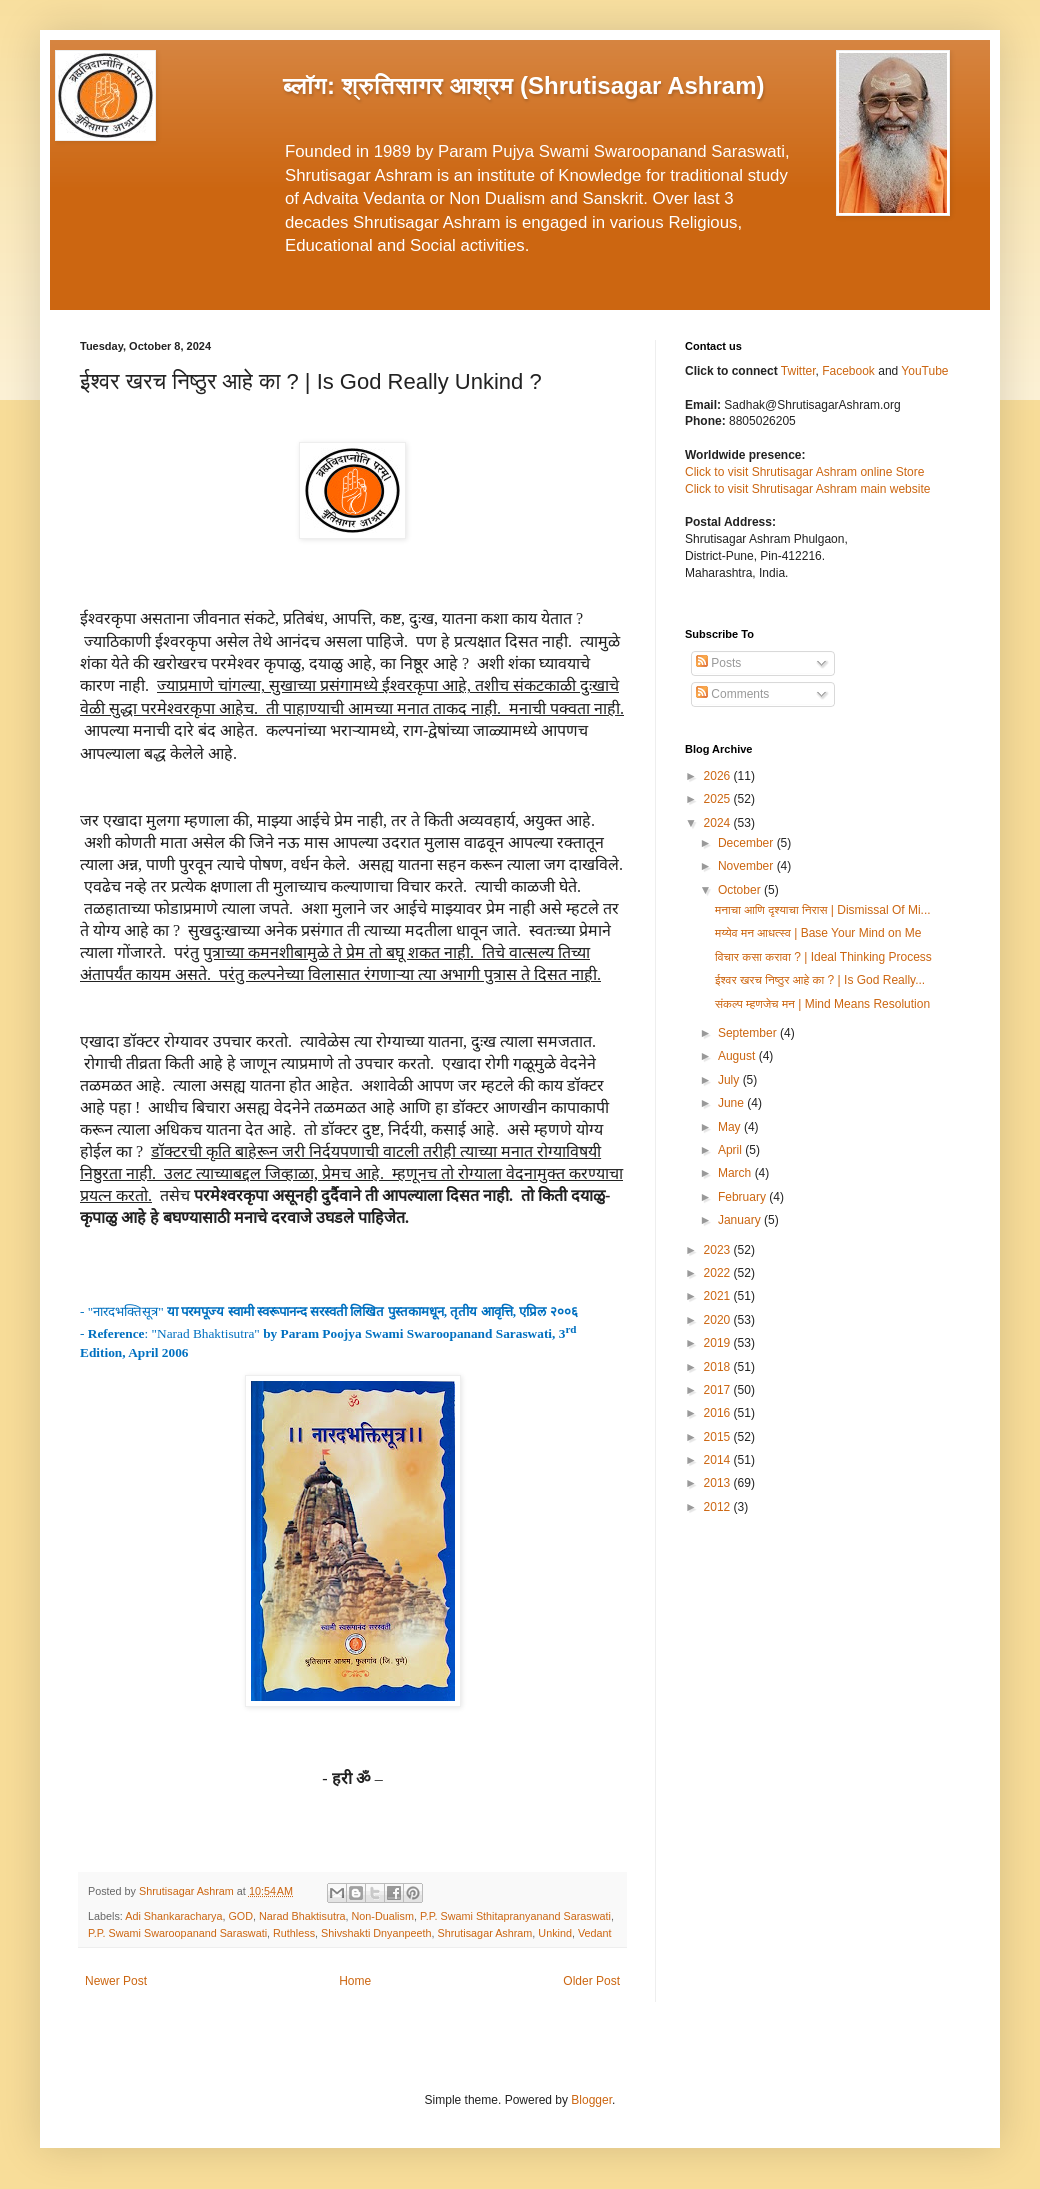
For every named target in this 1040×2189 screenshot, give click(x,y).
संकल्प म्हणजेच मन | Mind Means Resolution (822, 1004)
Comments (732, 694)
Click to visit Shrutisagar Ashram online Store (804, 472)
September (749, 1033)
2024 (719, 823)
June (732, 1103)
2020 (719, 1320)
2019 (719, 1343)
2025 (719, 799)
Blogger (591, 2100)
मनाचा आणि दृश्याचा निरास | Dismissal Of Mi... (823, 910)
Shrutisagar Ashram (485, 1933)
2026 (719, 776)
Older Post (591, 1981)
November (747, 866)
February (743, 1197)
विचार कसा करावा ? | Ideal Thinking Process (823, 957)
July (730, 1080)
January (741, 1220)
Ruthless (294, 1933)
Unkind (555, 1933)
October (741, 890)
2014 (719, 1460)
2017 (719, 1390)
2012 (719, 1507)
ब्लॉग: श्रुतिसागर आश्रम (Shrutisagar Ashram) (524, 85)
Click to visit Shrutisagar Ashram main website (807, 489)
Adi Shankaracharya (173, 1916)
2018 (719, 1367)
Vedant (595, 1933)
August (738, 1056)
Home (355, 1981)
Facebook (850, 371)
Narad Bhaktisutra (302, 1916)
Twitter (798, 371)
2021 (719, 1296)
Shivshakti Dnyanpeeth (376, 1933)
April (731, 1150)
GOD (240, 1916)
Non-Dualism (382, 1916)
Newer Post (116, 1981)
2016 (719, 1413)
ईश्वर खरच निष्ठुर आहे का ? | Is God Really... (820, 980)
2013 (719, 1483)
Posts (718, 663)
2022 (719, 1273)
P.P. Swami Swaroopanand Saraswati (177, 1933)
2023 (719, 1250)
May (731, 1127)
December (747, 843)
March (736, 1173)
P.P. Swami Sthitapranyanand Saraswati (515, 1916)
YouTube (924, 371)
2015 (719, 1437)
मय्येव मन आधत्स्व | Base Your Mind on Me (818, 933)
